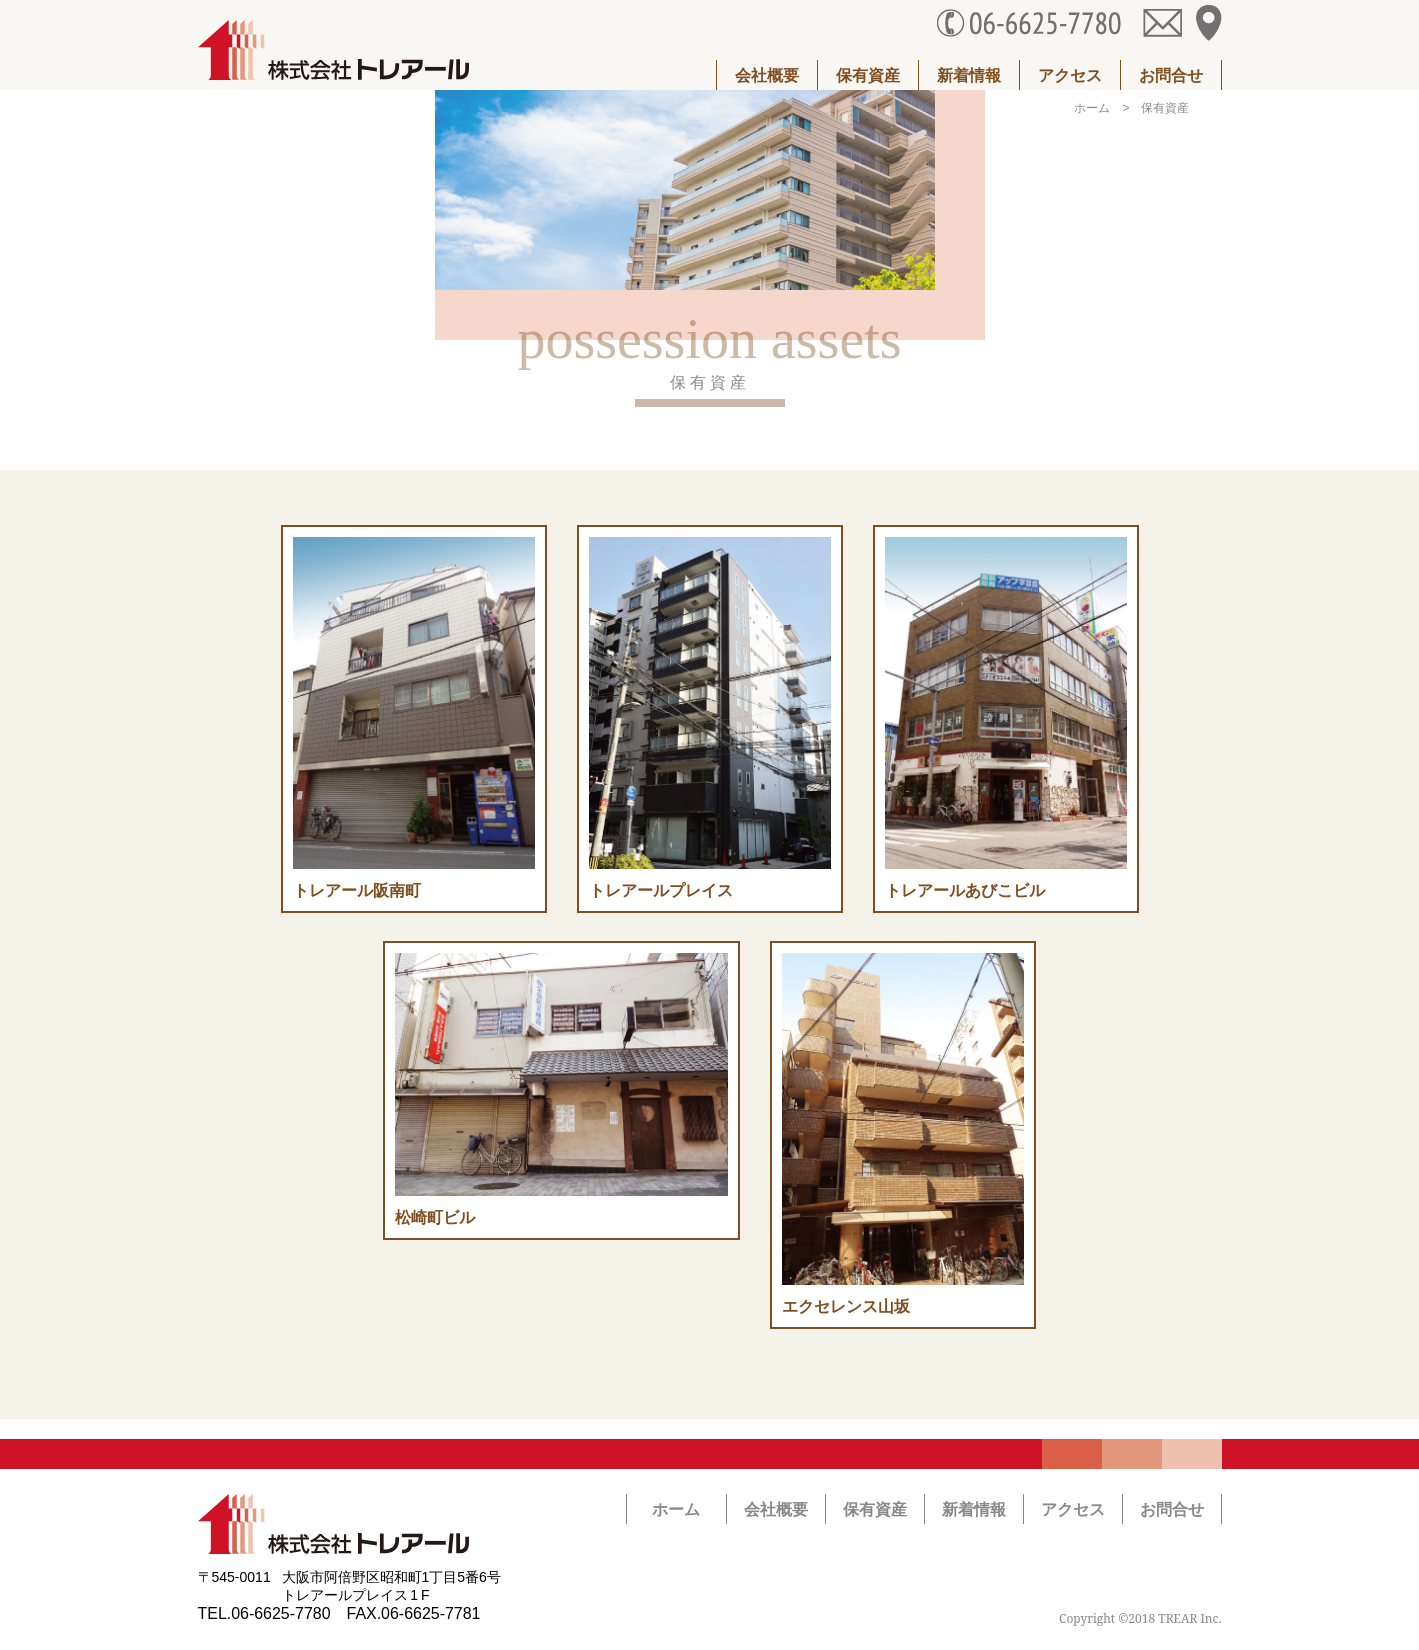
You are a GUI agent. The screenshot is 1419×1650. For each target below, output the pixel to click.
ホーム (1092, 108)
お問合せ (1171, 75)
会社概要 (767, 75)
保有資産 (868, 75)
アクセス (1070, 75)
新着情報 (969, 75)
